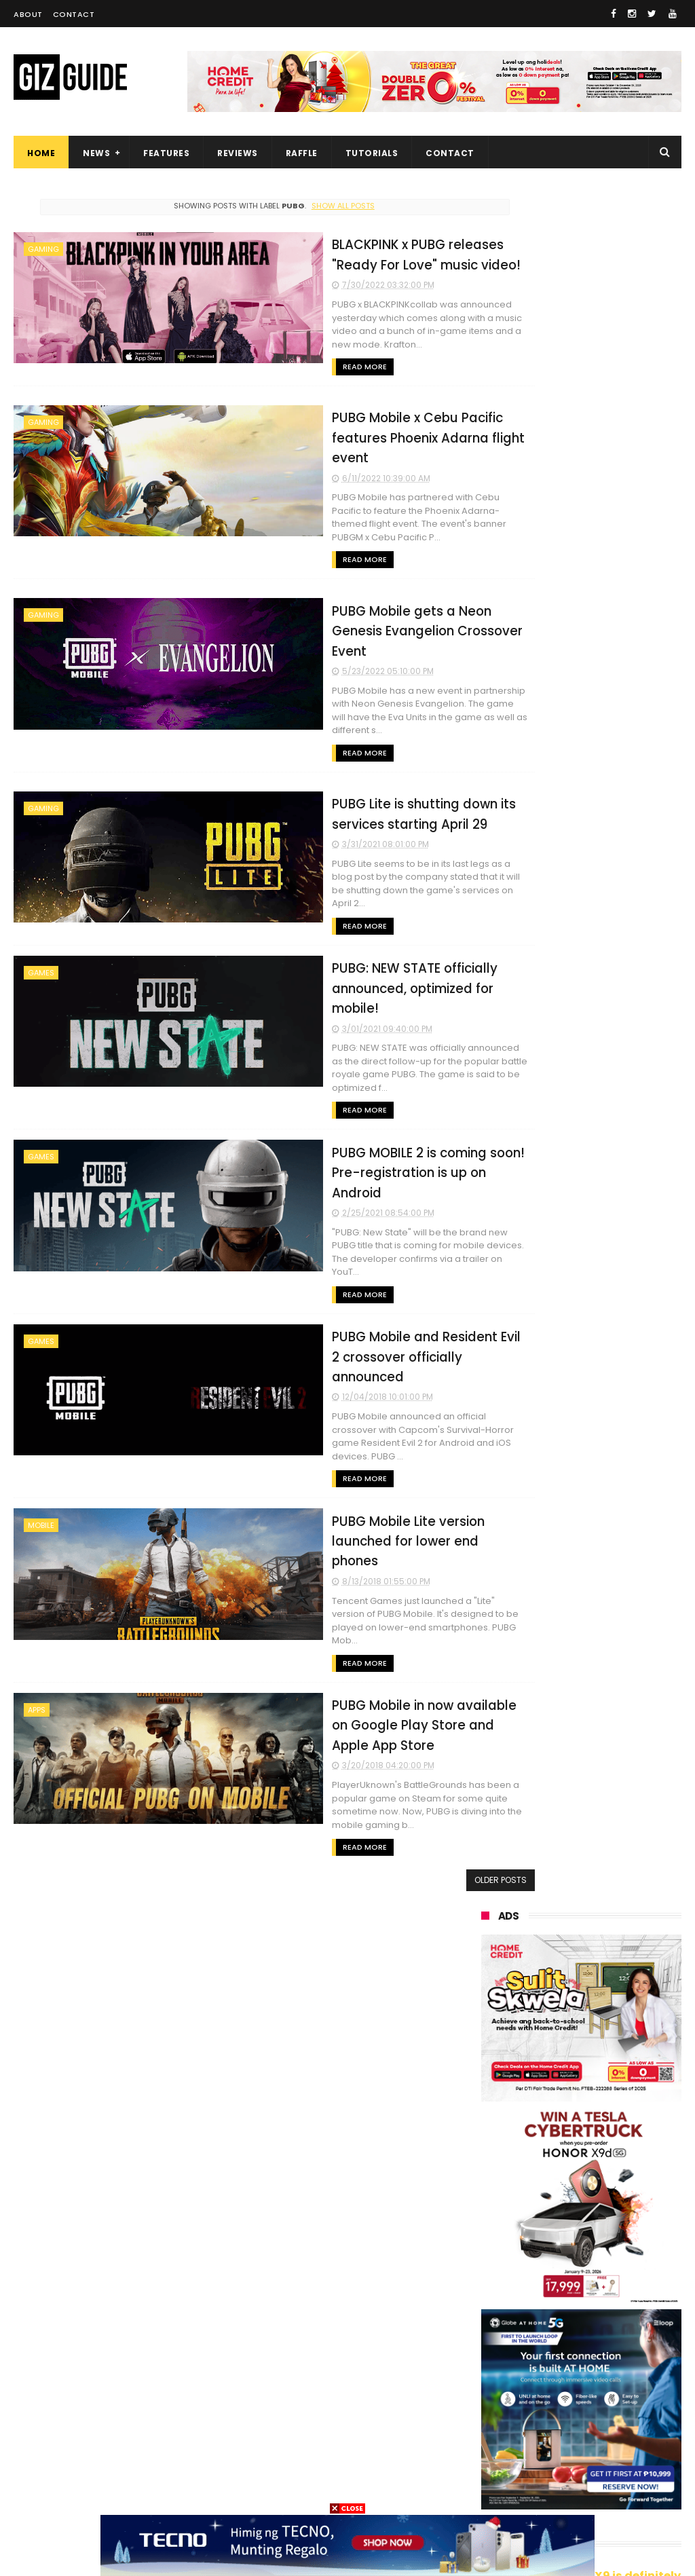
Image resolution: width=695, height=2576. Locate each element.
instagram (497, 2439)
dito (624, 2288)
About (28, 14)
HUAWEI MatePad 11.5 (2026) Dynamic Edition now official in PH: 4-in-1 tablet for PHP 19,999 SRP (612, 1415)
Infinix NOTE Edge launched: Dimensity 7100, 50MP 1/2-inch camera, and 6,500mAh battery (615, 1557)
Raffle (302, 153)
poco (559, 2313)
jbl (560, 2414)
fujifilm (489, 2339)
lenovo (489, 2263)
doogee (592, 2389)
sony (565, 2263)
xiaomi (563, 2163)
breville (557, 2489)
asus (561, 2213)
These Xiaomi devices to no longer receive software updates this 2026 (612, 1486)
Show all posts (305, 205)
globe (487, 2238)
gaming (43, 249)
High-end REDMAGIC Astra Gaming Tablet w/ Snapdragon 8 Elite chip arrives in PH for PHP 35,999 (577, 1721)
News (96, 153)
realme (559, 2188)
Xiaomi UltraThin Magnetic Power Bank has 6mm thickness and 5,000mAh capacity (616, 2004)
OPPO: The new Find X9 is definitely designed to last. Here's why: (581, 870)
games (41, 897)
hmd (626, 2464)
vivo (483, 2188)
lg (554, 2238)
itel (626, 2364)
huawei (490, 2138)
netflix (560, 2364)
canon (488, 2364)
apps (36, 1498)
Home (41, 153)
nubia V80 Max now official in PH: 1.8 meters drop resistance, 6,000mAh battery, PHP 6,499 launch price (574, 1636)
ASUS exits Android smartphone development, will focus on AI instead (611, 1800)
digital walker (502, 2389)
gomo (487, 2464)
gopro (487, 2489)
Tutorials (371, 153)
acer (561, 2288)
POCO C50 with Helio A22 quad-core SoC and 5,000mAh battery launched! (614, 1343)
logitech (492, 2414)
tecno (487, 2288)
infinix (623, 2238)
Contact (74, 14)
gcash (488, 2313)
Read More (257, 352)
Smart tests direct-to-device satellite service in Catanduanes (614, 1935)
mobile (41, 1348)
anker (577, 2439)
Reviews (237, 153)
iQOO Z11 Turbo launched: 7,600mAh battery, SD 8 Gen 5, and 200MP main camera (615, 1871)
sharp (562, 2339)
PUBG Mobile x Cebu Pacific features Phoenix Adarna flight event (322, 422)
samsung (579, 2138)
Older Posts (424, 1655)
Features (166, 153)
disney (557, 2464)
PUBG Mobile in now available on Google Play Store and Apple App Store (332, 1512)
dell (619, 2414)
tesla (624, 2489)
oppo (486, 2163)
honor (487, 2213)
